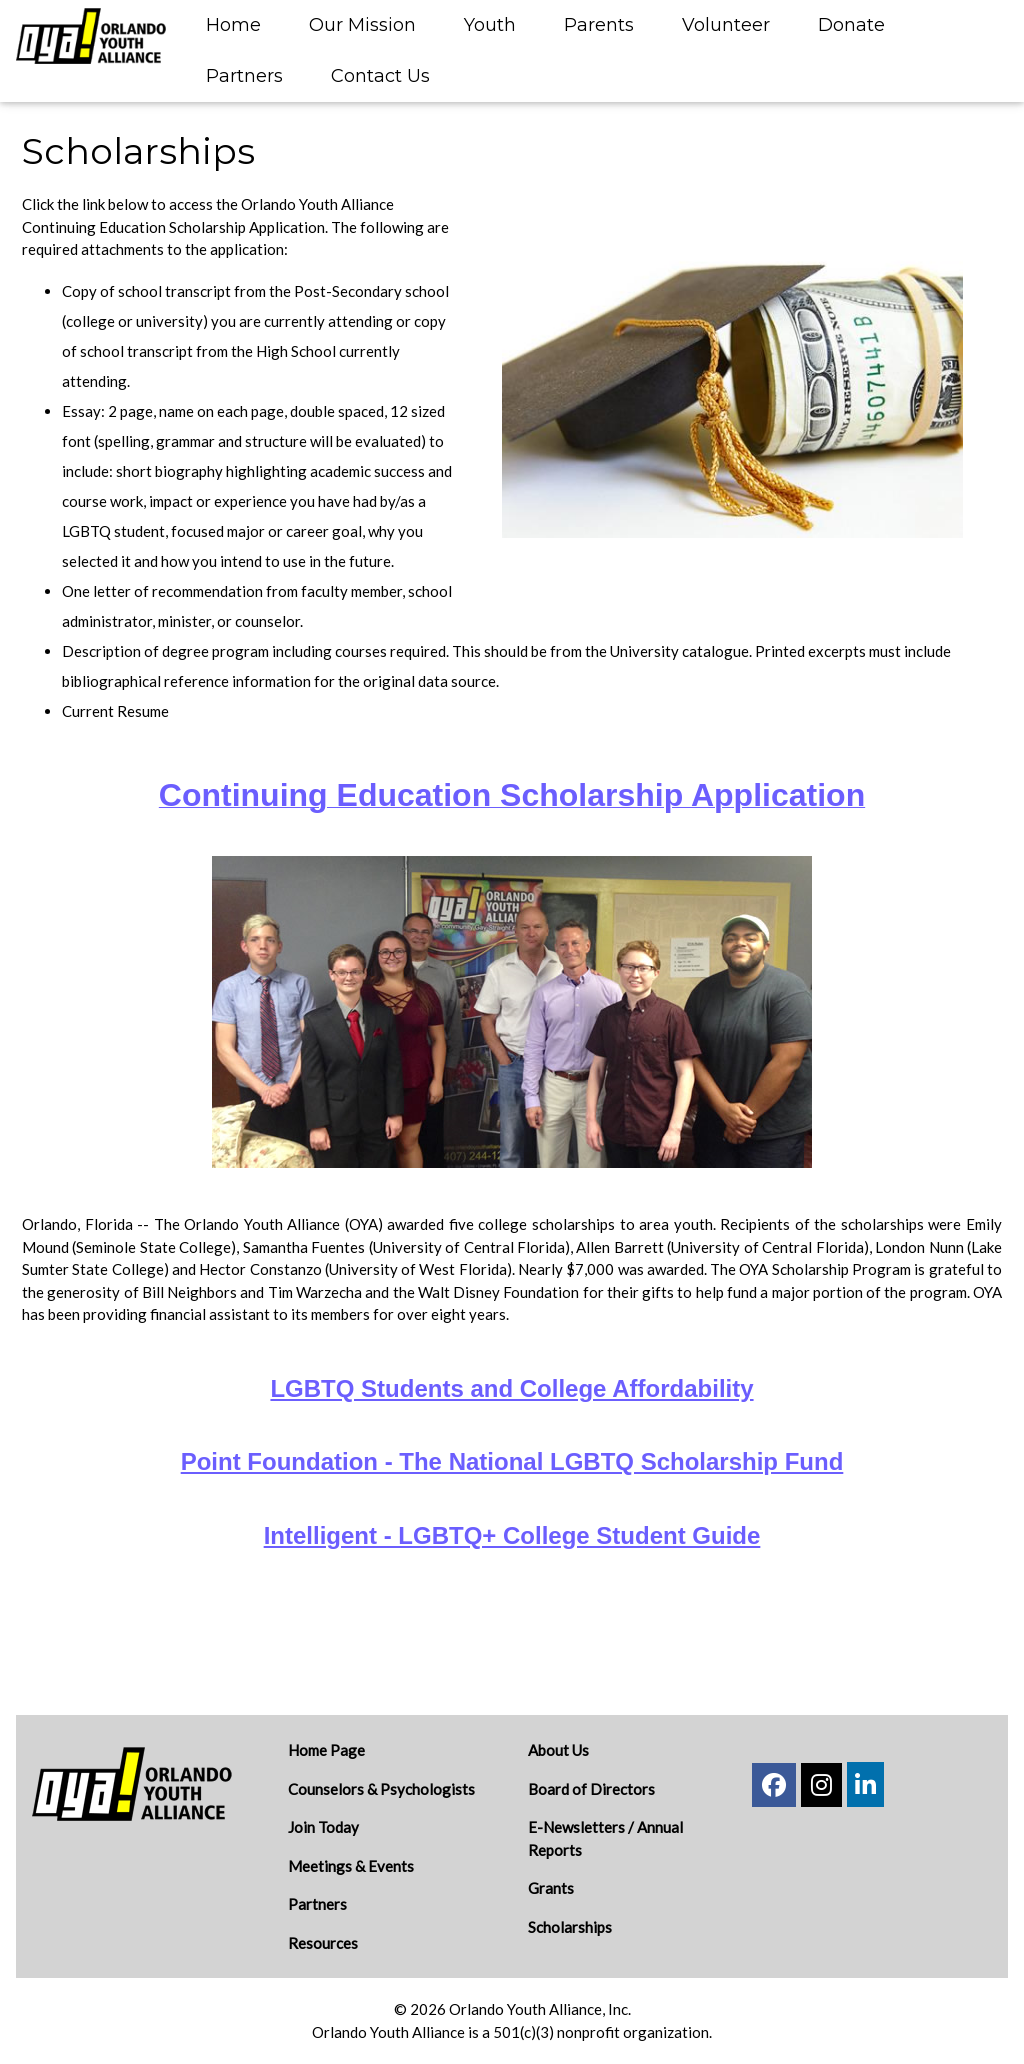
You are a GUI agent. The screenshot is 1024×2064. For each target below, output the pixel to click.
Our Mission (362, 25)
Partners (244, 76)
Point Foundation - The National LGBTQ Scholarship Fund (512, 1461)
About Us (558, 1750)
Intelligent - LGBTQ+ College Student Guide (512, 1535)
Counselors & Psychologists (381, 1789)
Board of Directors (591, 1789)
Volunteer (726, 25)
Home (233, 25)
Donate (851, 25)
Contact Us (380, 76)
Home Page (326, 1750)
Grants (551, 1888)
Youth (490, 25)
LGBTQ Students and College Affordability (511, 1388)
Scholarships (570, 1927)
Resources (323, 1943)
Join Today (323, 1827)
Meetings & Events (351, 1866)
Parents (599, 25)
